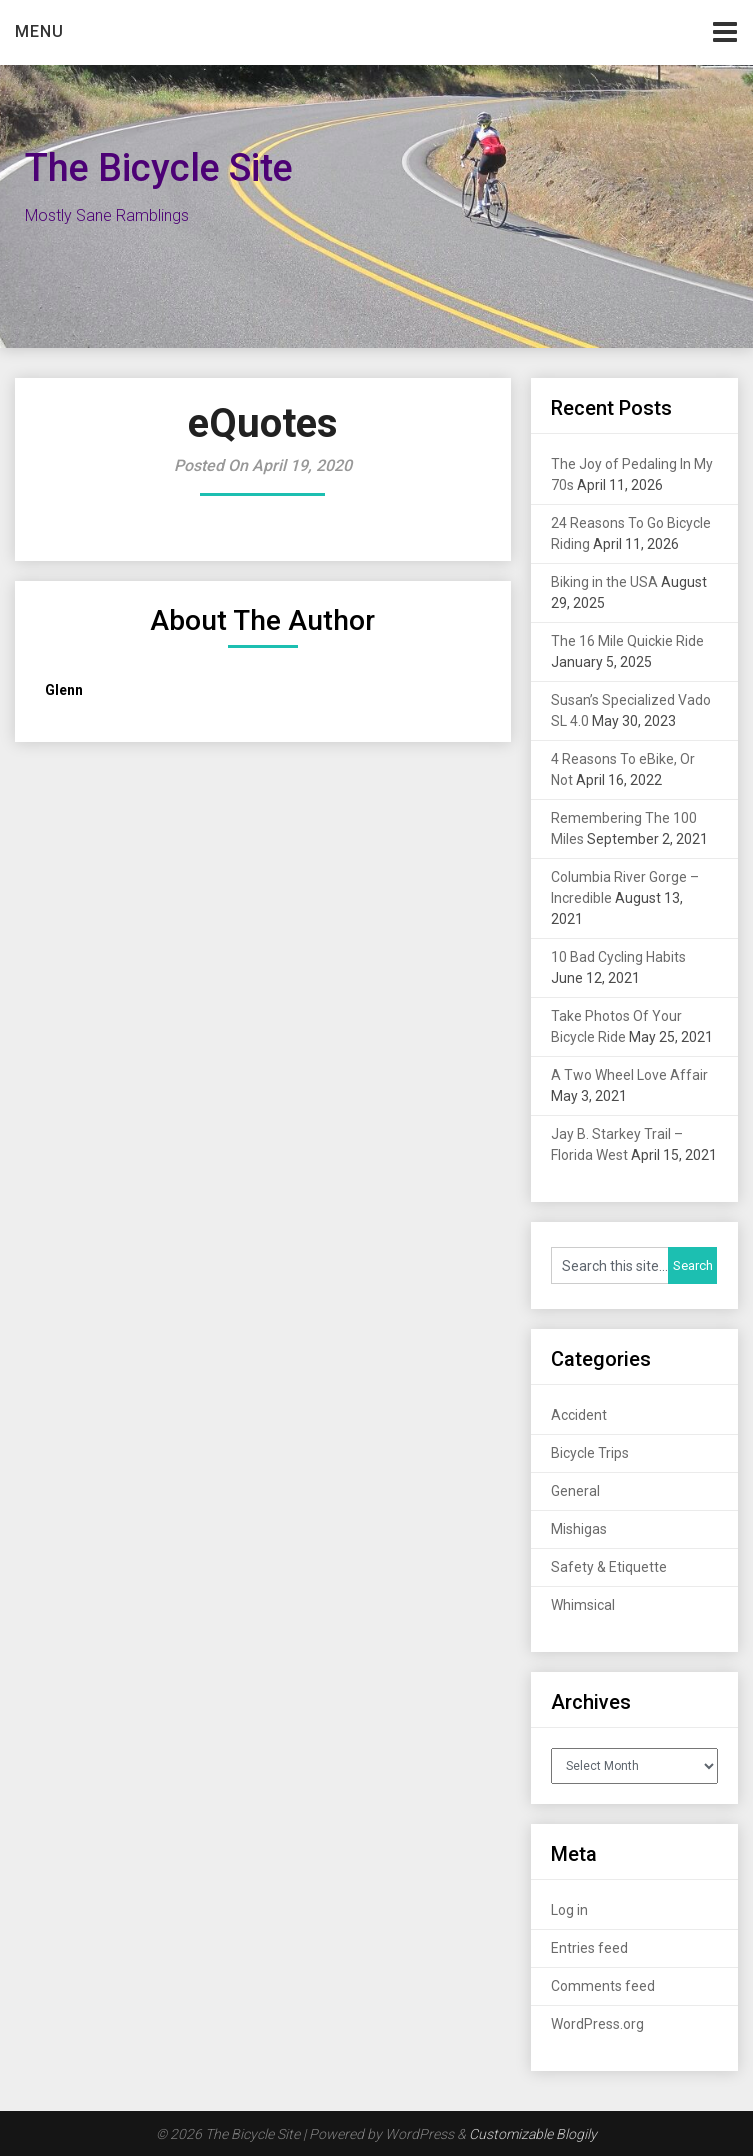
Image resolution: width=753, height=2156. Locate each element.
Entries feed (589, 1948)
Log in (569, 1910)
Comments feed (603, 1986)
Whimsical (583, 1605)
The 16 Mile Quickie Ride (627, 641)
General (575, 1491)
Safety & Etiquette (609, 1567)
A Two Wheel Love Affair (629, 1075)
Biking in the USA (604, 582)
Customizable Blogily (533, 2134)
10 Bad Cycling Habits (618, 957)
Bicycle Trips (590, 1453)
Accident (579, 1415)
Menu (39, 31)
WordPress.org (597, 2024)
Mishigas (579, 1529)
